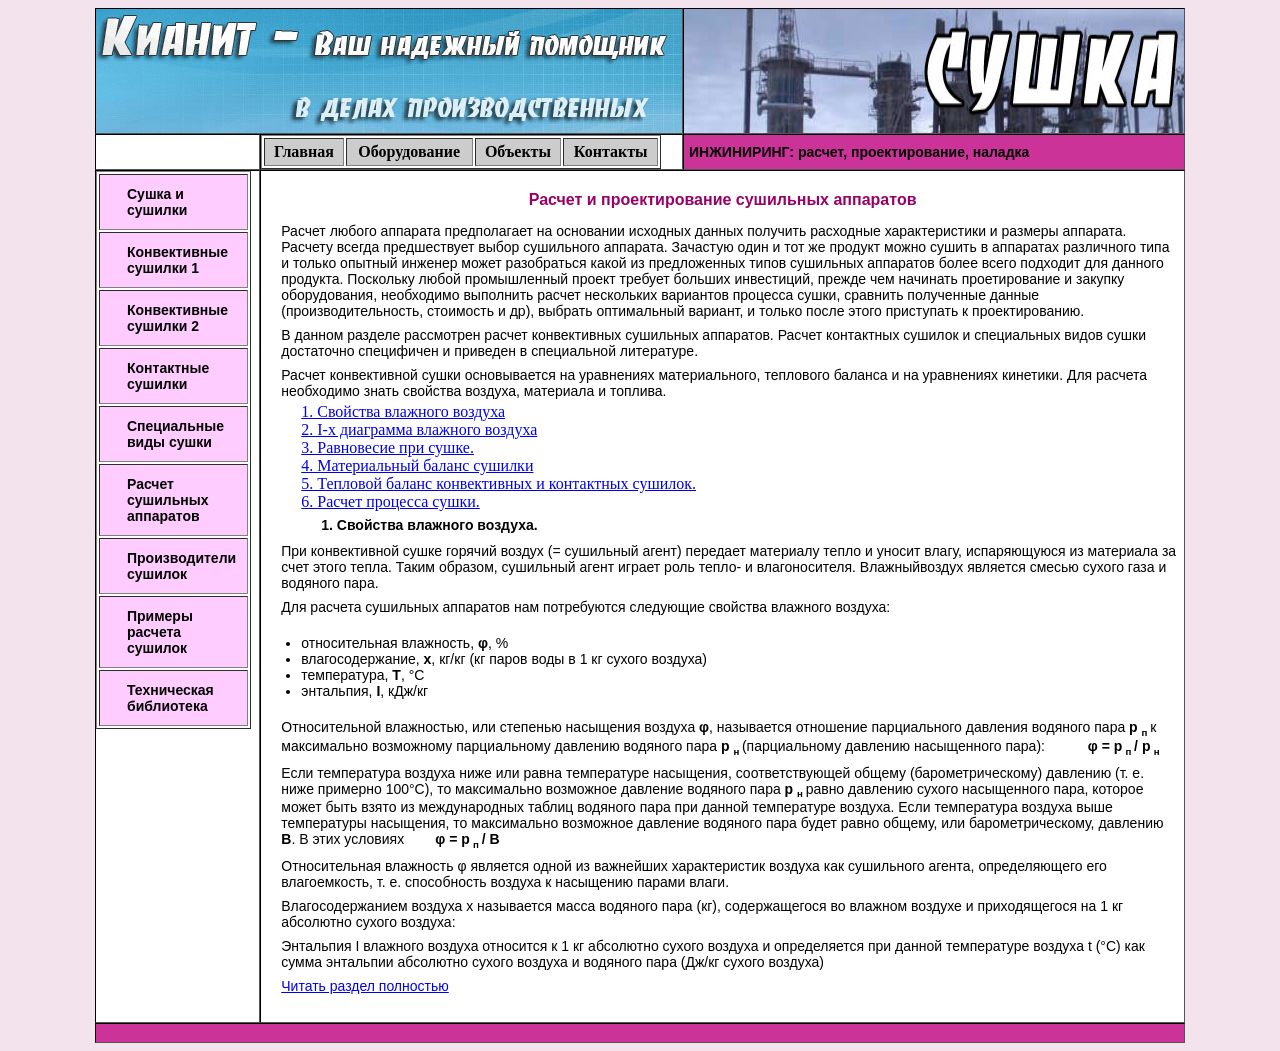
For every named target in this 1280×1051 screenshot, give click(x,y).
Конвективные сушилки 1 (177, 260)
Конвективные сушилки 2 (177, 318)
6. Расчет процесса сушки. (390, 501)
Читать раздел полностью (365, 986)
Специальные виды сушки (175, 434)
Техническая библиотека (170, 698)
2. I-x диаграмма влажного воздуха (419, 429)
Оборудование (409, 151)
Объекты (518, 151)
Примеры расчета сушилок (160, 632)
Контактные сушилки (168, 376)
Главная (304, 151)
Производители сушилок (181, 566)
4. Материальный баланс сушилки (417, 465)
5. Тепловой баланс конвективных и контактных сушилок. (498, 483)
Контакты (611, 151)
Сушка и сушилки (157, 202)
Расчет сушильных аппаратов (168, 500)
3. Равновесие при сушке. (387, 447)
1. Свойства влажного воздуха (403, 411)
